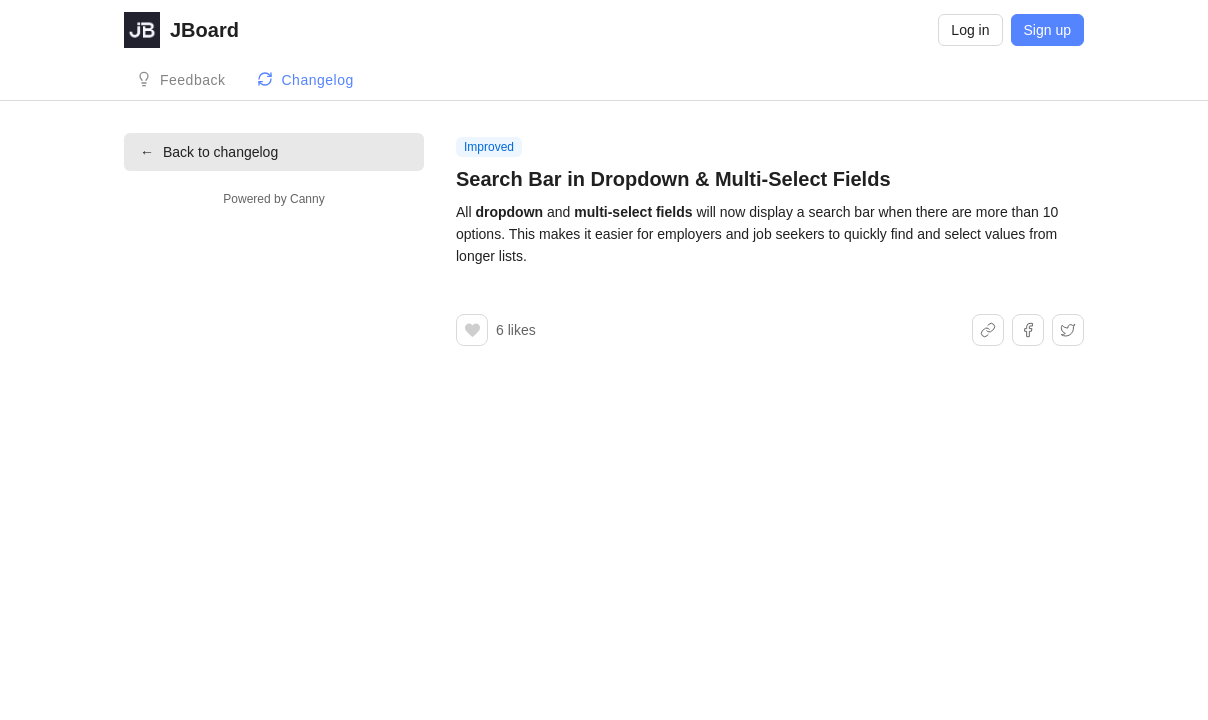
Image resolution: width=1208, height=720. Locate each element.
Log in (970, 30)
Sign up (1047, 30)
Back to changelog (209, 152)
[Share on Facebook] (1028, 330)
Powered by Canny (273, 199)
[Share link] (988, 330)
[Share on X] (1068, 330)
